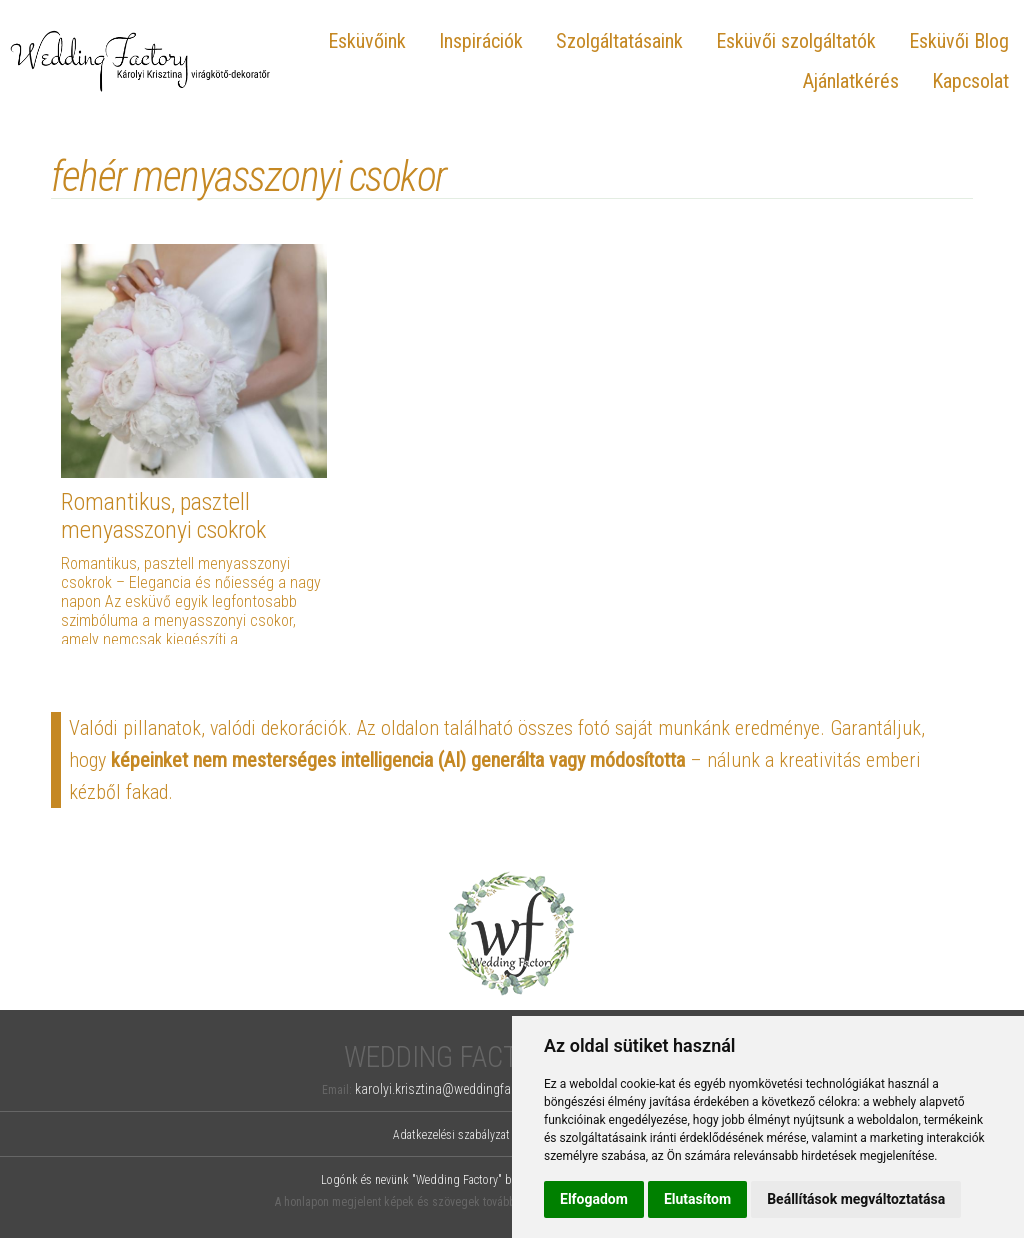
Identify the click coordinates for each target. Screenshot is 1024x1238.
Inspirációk (481, 41)
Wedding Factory (454, 1057)
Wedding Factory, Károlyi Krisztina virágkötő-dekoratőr (140, 60)
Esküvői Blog (959, 41)
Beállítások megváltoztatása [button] (856, 1199)
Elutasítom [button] (697, 1199)
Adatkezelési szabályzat (451, 1135)
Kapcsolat (970, 81)
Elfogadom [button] (594, 1199)
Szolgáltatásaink (619, 41)
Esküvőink (367, 41)
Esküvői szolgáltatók (796, 41)
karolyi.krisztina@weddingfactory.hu (455, 1089)
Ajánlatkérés (851, 81)
